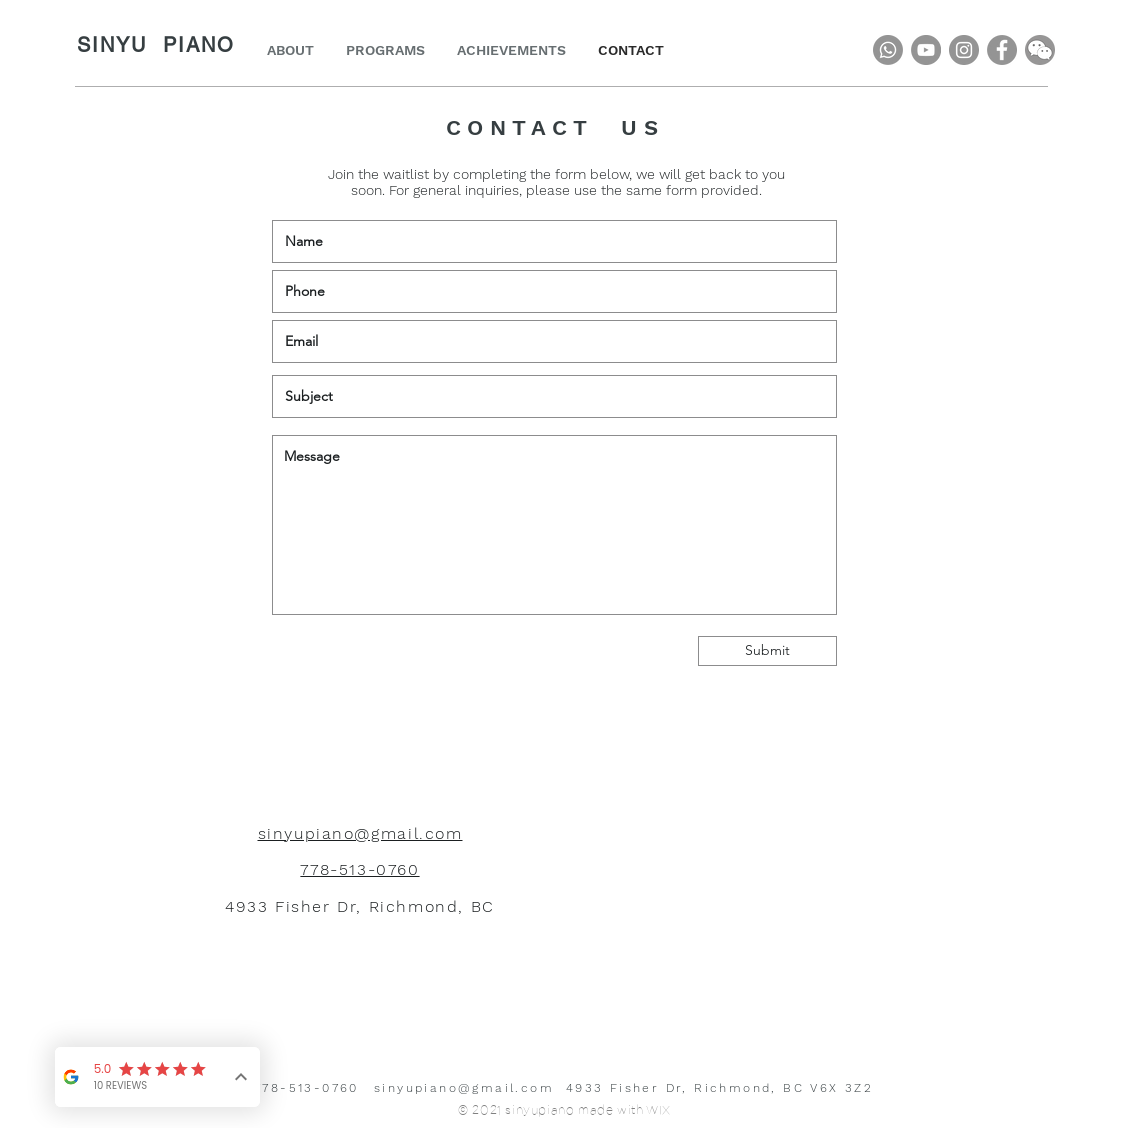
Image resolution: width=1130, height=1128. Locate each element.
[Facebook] (1002, 50)
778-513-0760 (306, 1088)
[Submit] (767, 651)
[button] (1040, 50)
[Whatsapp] (888, 50)
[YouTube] (926, 50)
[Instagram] (964, 50)
